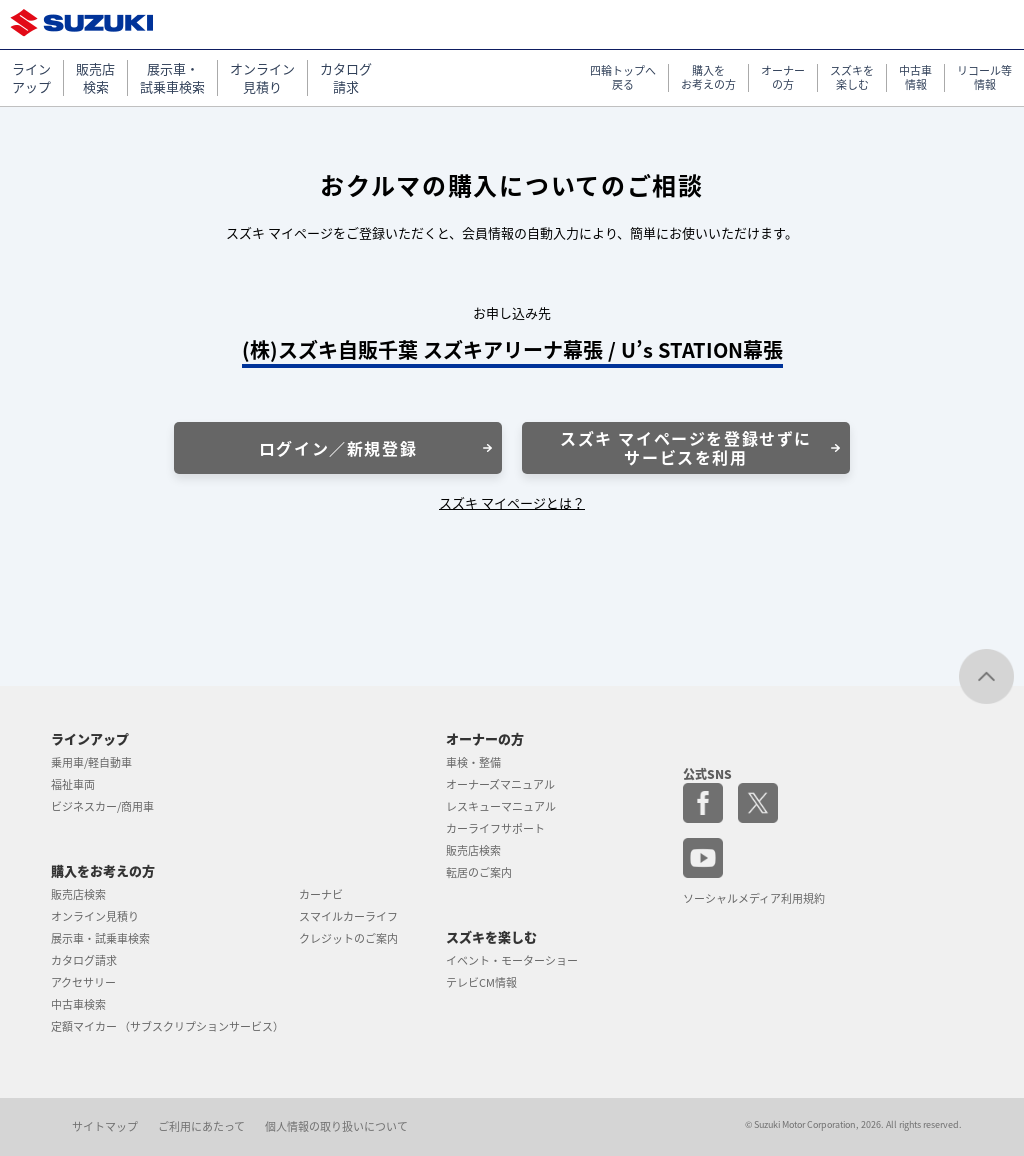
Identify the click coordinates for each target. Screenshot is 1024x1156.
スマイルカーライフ (348, 916)
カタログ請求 (84, 960)
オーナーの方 (485, 738)
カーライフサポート (495, 828)
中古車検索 (78, 1004)
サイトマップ (105, 1126)
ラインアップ (90, 738)
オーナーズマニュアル (500, 784)
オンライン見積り (95, 916)
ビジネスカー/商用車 (102, 806)
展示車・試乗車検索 (100, 938)
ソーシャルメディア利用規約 (754, 898)
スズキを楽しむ (491, 936)
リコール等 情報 (984, 78)
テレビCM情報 (481, 982)
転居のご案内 (479, 872)
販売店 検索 (95, 78)
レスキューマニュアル (501, 806)
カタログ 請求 (346, 78)
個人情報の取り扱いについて (336, 1126)
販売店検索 (78, 894)
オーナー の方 (783, 78)
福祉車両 (73, 784)
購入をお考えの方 (103, 870)
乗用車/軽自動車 (91, 762)
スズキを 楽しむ (852, 78)
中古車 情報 (915, 78)
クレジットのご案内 (348, 938)
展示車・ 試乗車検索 (172, 78)
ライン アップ (31, 78)
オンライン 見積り (262, 78)
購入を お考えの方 (708, 78)
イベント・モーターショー (512, 960)
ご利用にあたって (201, 1126)
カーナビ (321, 894)
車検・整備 (473, 762)
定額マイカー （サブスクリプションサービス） (167, 1026)
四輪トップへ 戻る (623, 78)
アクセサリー (83, 982)
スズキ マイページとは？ (512, 502)
